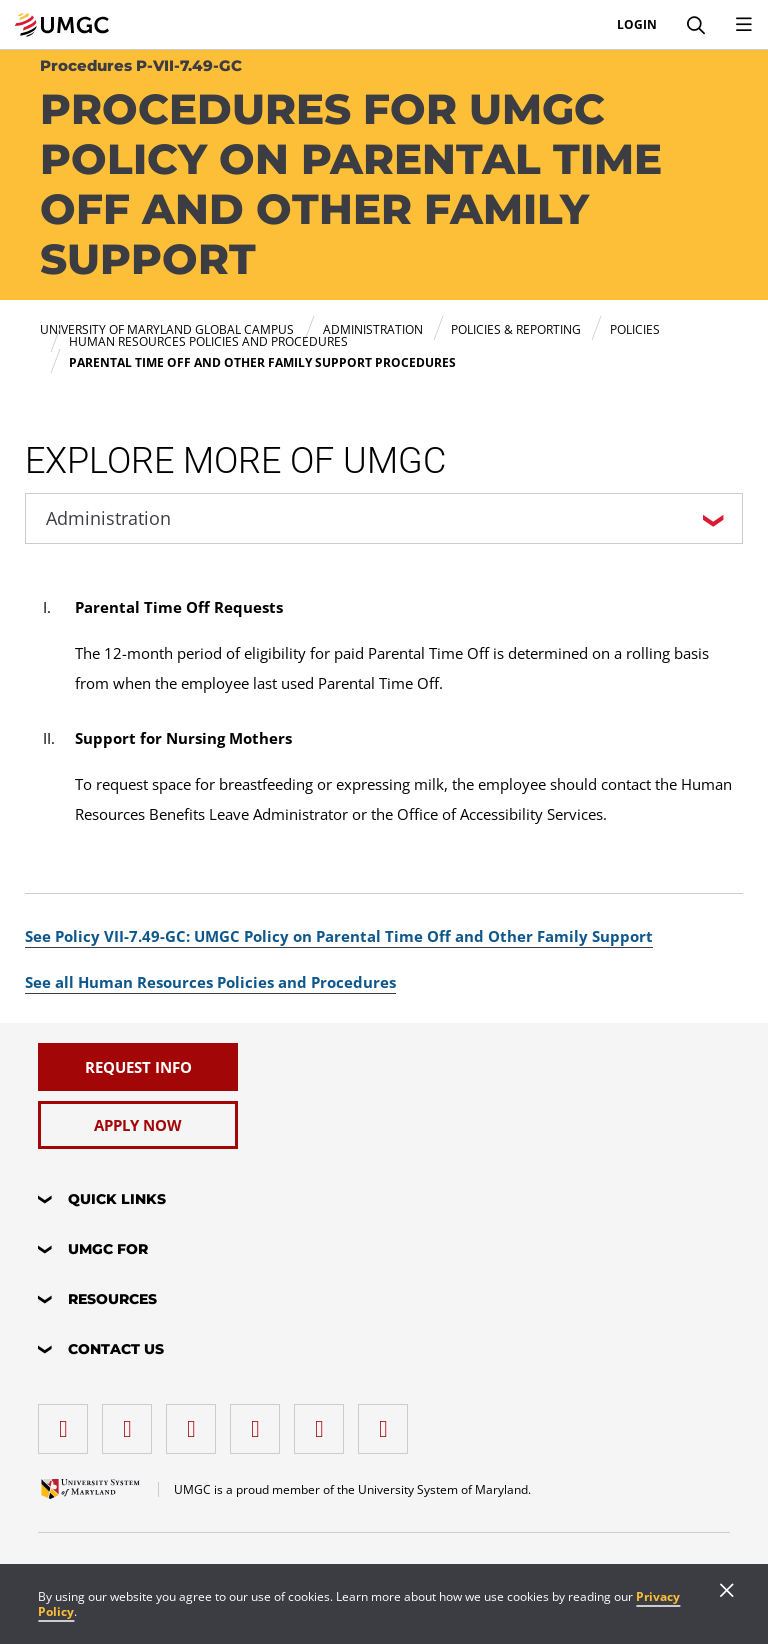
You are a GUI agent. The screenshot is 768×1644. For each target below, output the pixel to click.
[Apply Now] (138, 1125)
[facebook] (68, 1421)
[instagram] (196, 1421)
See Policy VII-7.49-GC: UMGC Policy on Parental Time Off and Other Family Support (339, 936)
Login (637, 25)
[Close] (727, 1592)
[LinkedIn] (132, 1421)
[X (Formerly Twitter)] (260, 1421)
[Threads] (324, 1421)
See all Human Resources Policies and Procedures (210, 982)
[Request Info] (138, 1067)
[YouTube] (388, 1421)
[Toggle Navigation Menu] (744, 25)
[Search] (696, 25)
